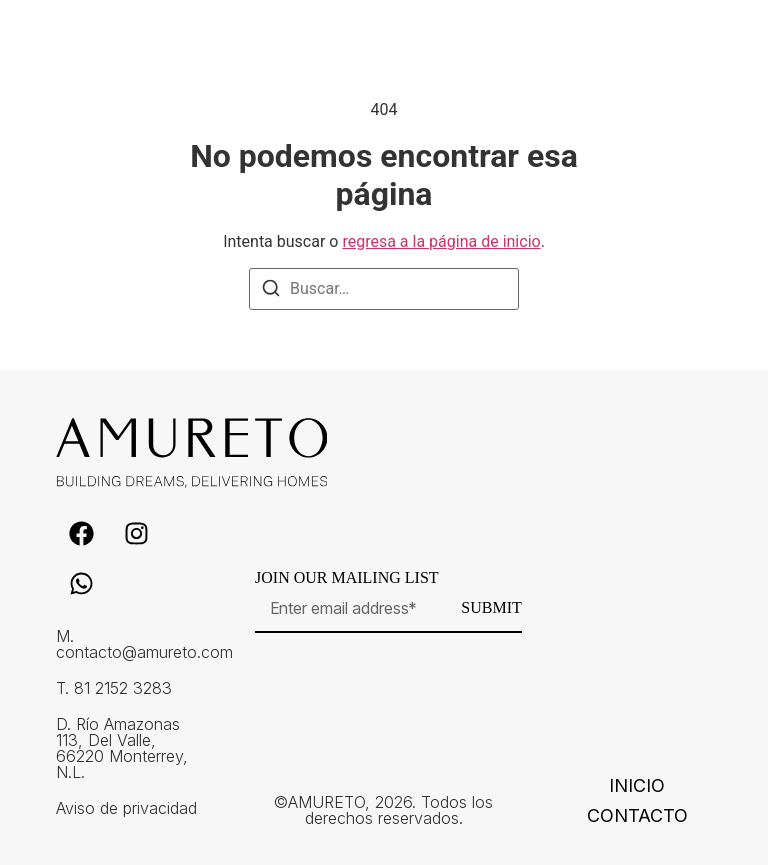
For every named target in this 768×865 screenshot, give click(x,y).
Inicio (637, 786)
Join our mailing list (347, 578)
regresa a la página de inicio (441, 241)
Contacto (637, 816)
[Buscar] (271, 291)
